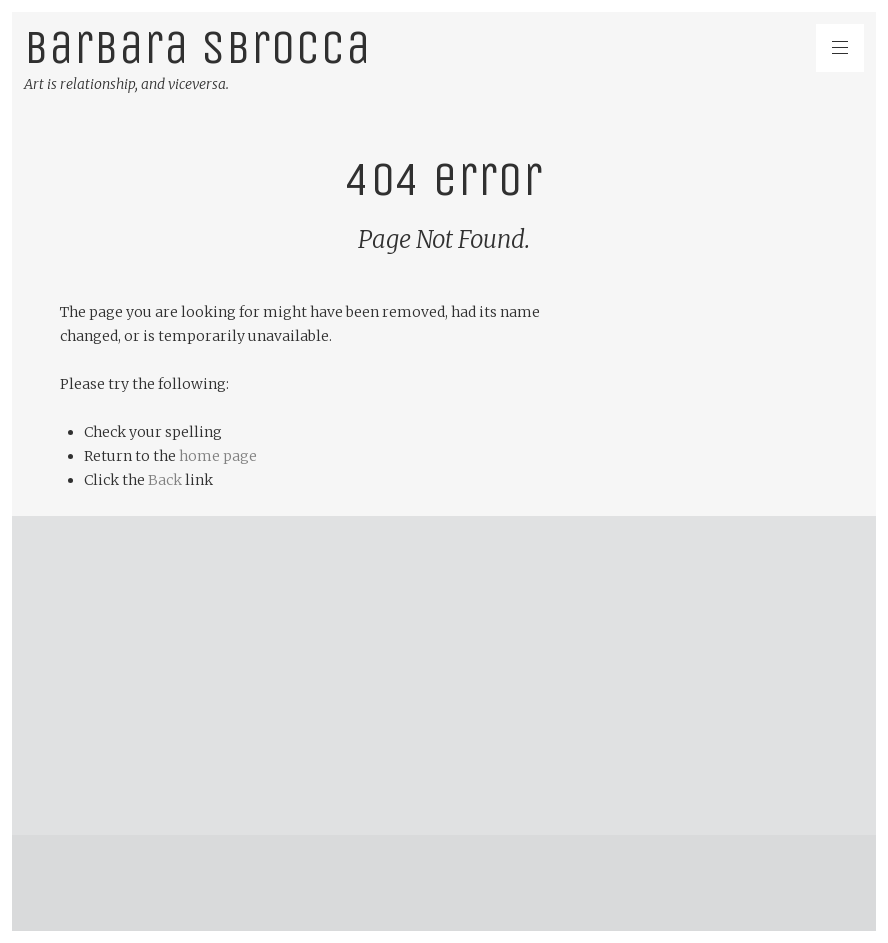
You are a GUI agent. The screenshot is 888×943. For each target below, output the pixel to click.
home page (218, 456)
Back (165, 480)
